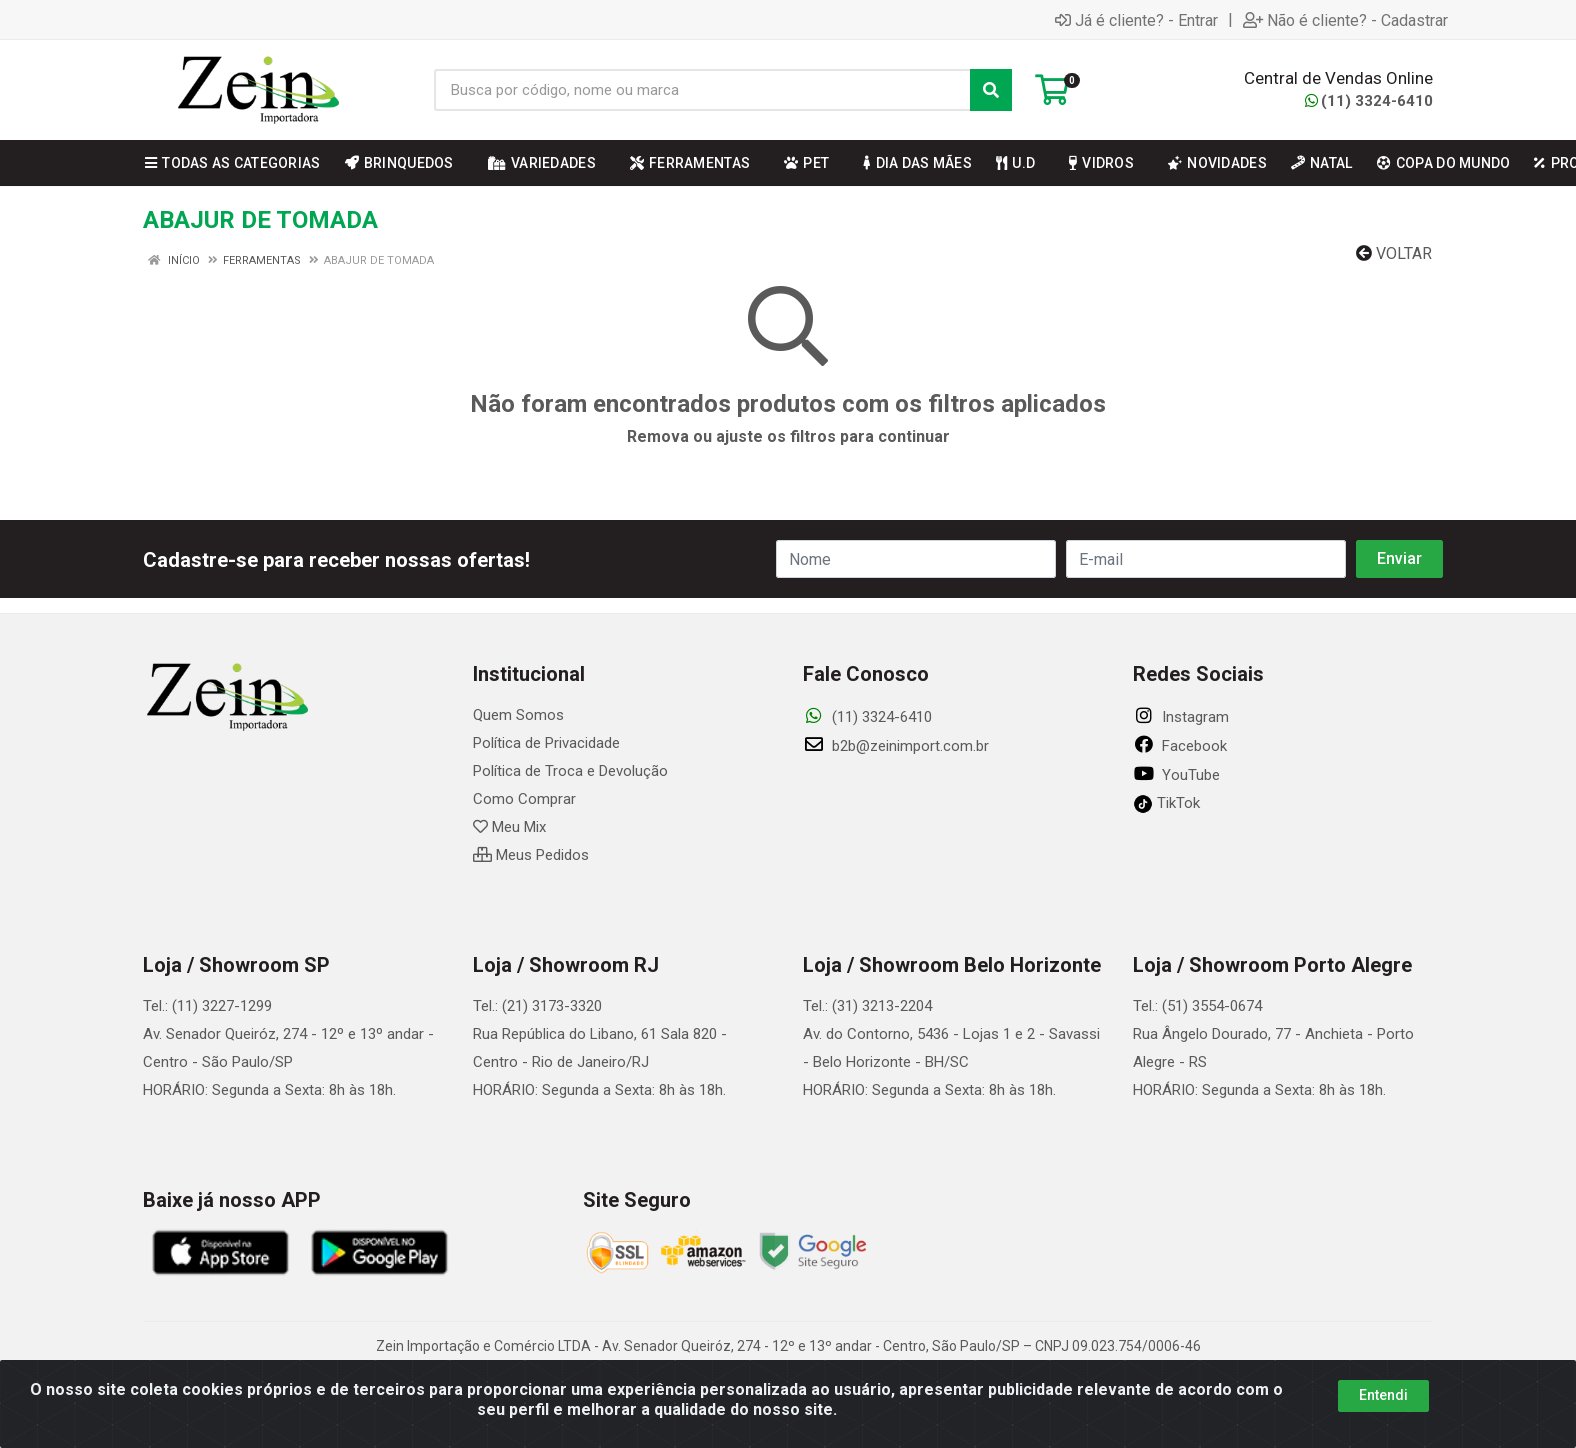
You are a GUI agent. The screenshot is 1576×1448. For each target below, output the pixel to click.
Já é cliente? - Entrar (1136, 20)
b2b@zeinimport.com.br (896, 746)
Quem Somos (518, 715)
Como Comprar (524, 799)
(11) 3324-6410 (1369, 101)
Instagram (1181, 717)
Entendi (1383, 1397)
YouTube (1176, 775)
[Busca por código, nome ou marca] (702, 90)
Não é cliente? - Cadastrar (1345, 20)
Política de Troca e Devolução (570, 771)
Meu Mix (509, 827)
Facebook (1180, 746)
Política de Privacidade (546, 743)
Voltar (1394, 253)
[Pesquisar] (991, 90)
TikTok (1166, 803)
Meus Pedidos (531, 855)
